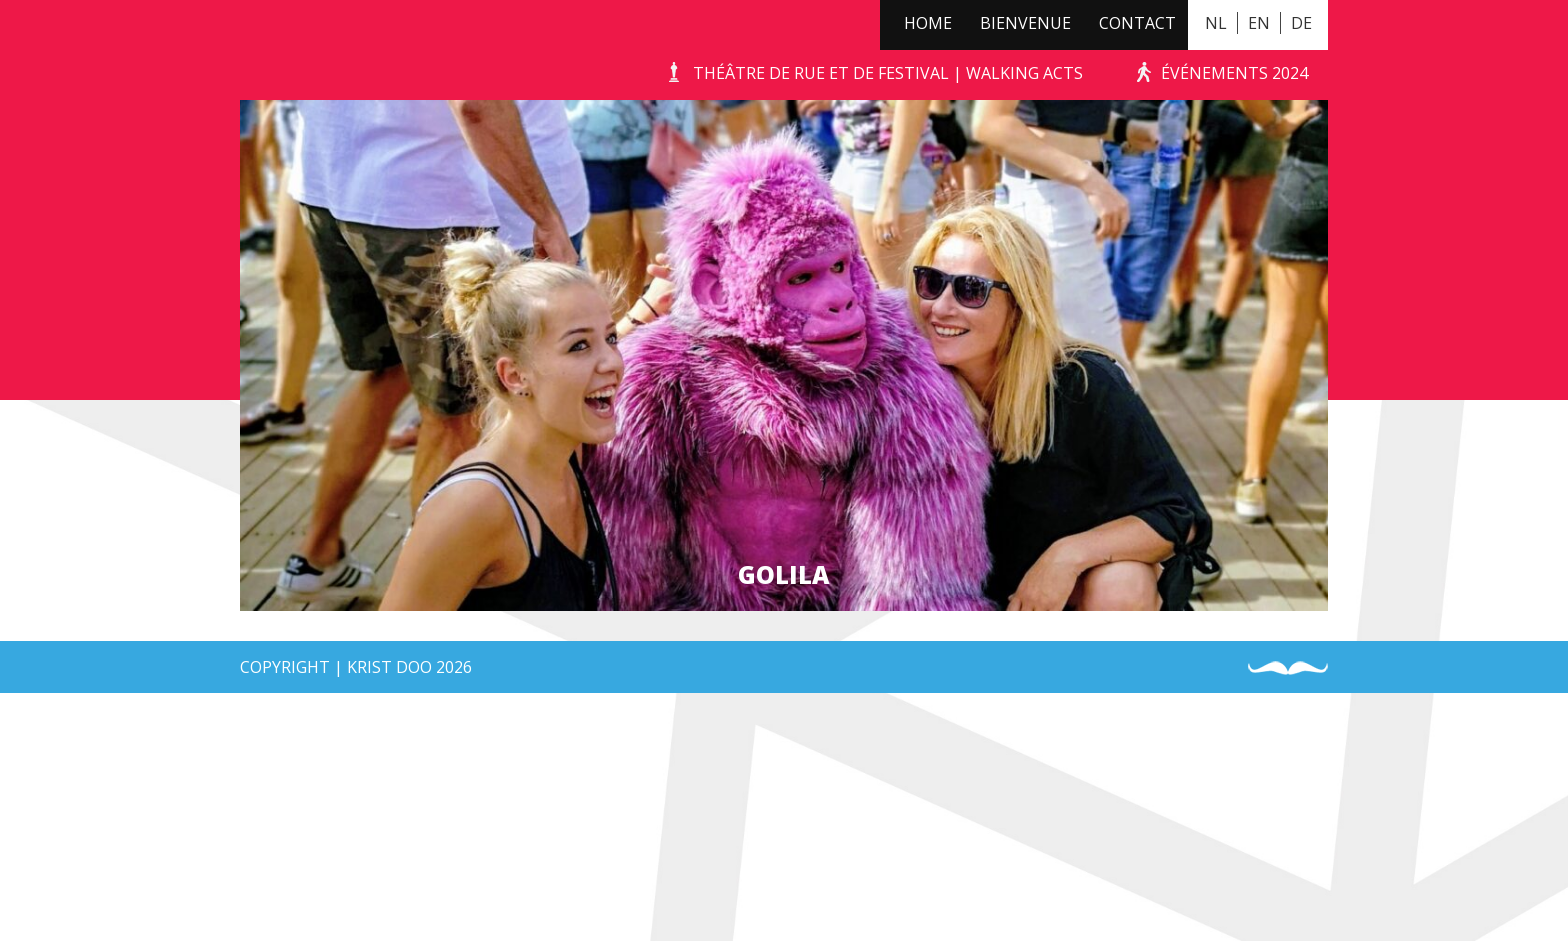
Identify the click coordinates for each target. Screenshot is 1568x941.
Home (928, 23)
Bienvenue (1025, 23)
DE (1301, 23)
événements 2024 (1234, 73)
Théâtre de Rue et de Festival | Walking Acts (888, 73)
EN (1259, 23)
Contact (1137, 23)
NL (1216, 23)
